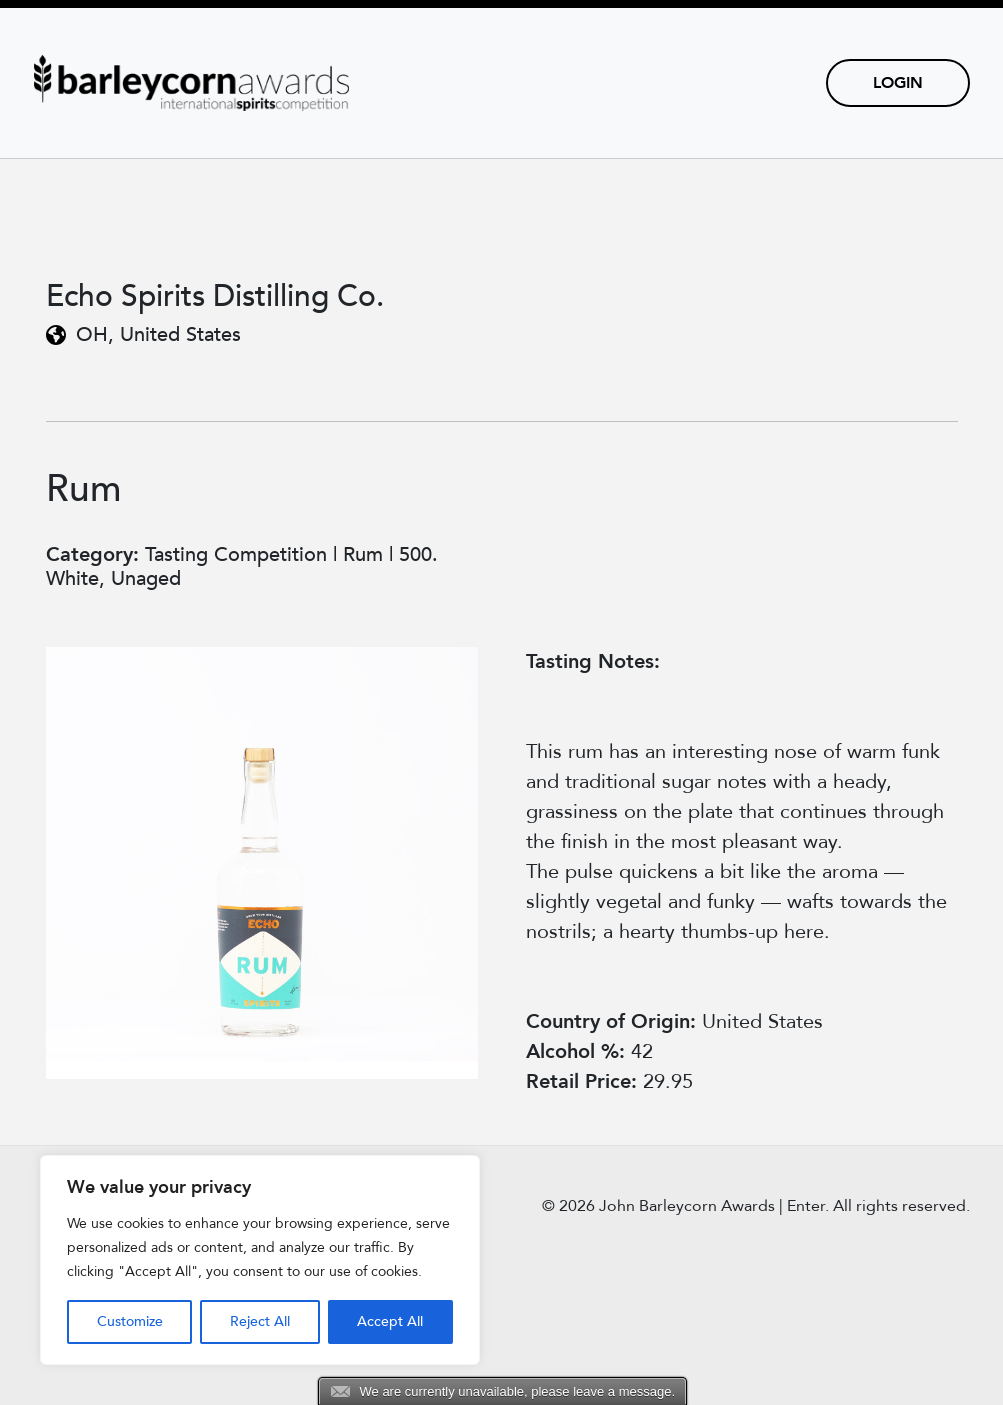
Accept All (390, 1321)
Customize (130, 1321)
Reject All (260, 1321)
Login (898, 83)
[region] (260, 1260)
